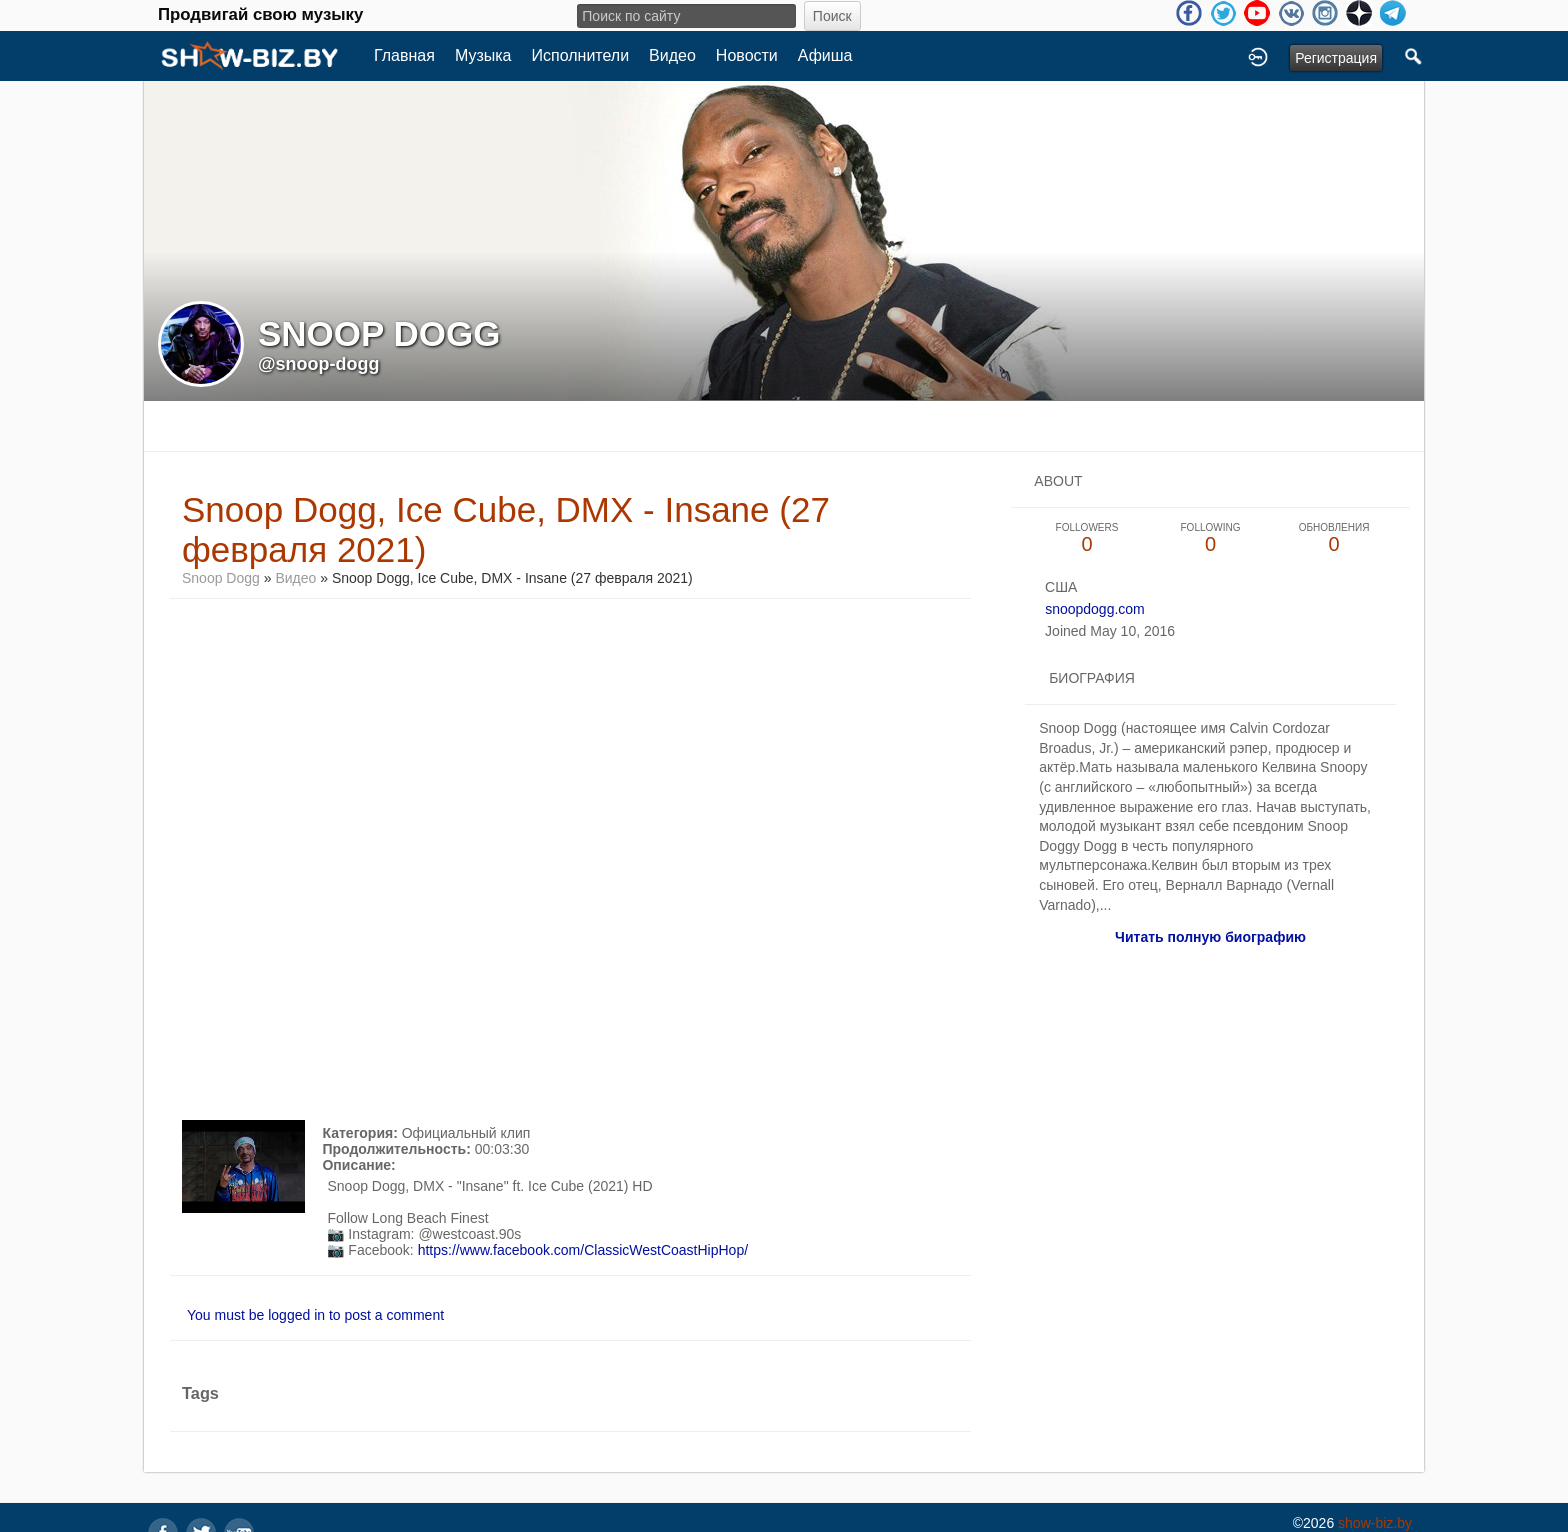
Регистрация (1336, 58)
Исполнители (581, 55)
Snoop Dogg (221, 578)
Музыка (483, 55)
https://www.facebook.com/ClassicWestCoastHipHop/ (583, 1250)
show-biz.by (1375, 1523)
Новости (747, 55)
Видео (672, 55)
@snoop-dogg (319, 364)
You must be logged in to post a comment (315, 1315)
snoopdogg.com (1095, 609)
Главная (404, 55)
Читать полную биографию (1210, 937)
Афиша (825, 55)
